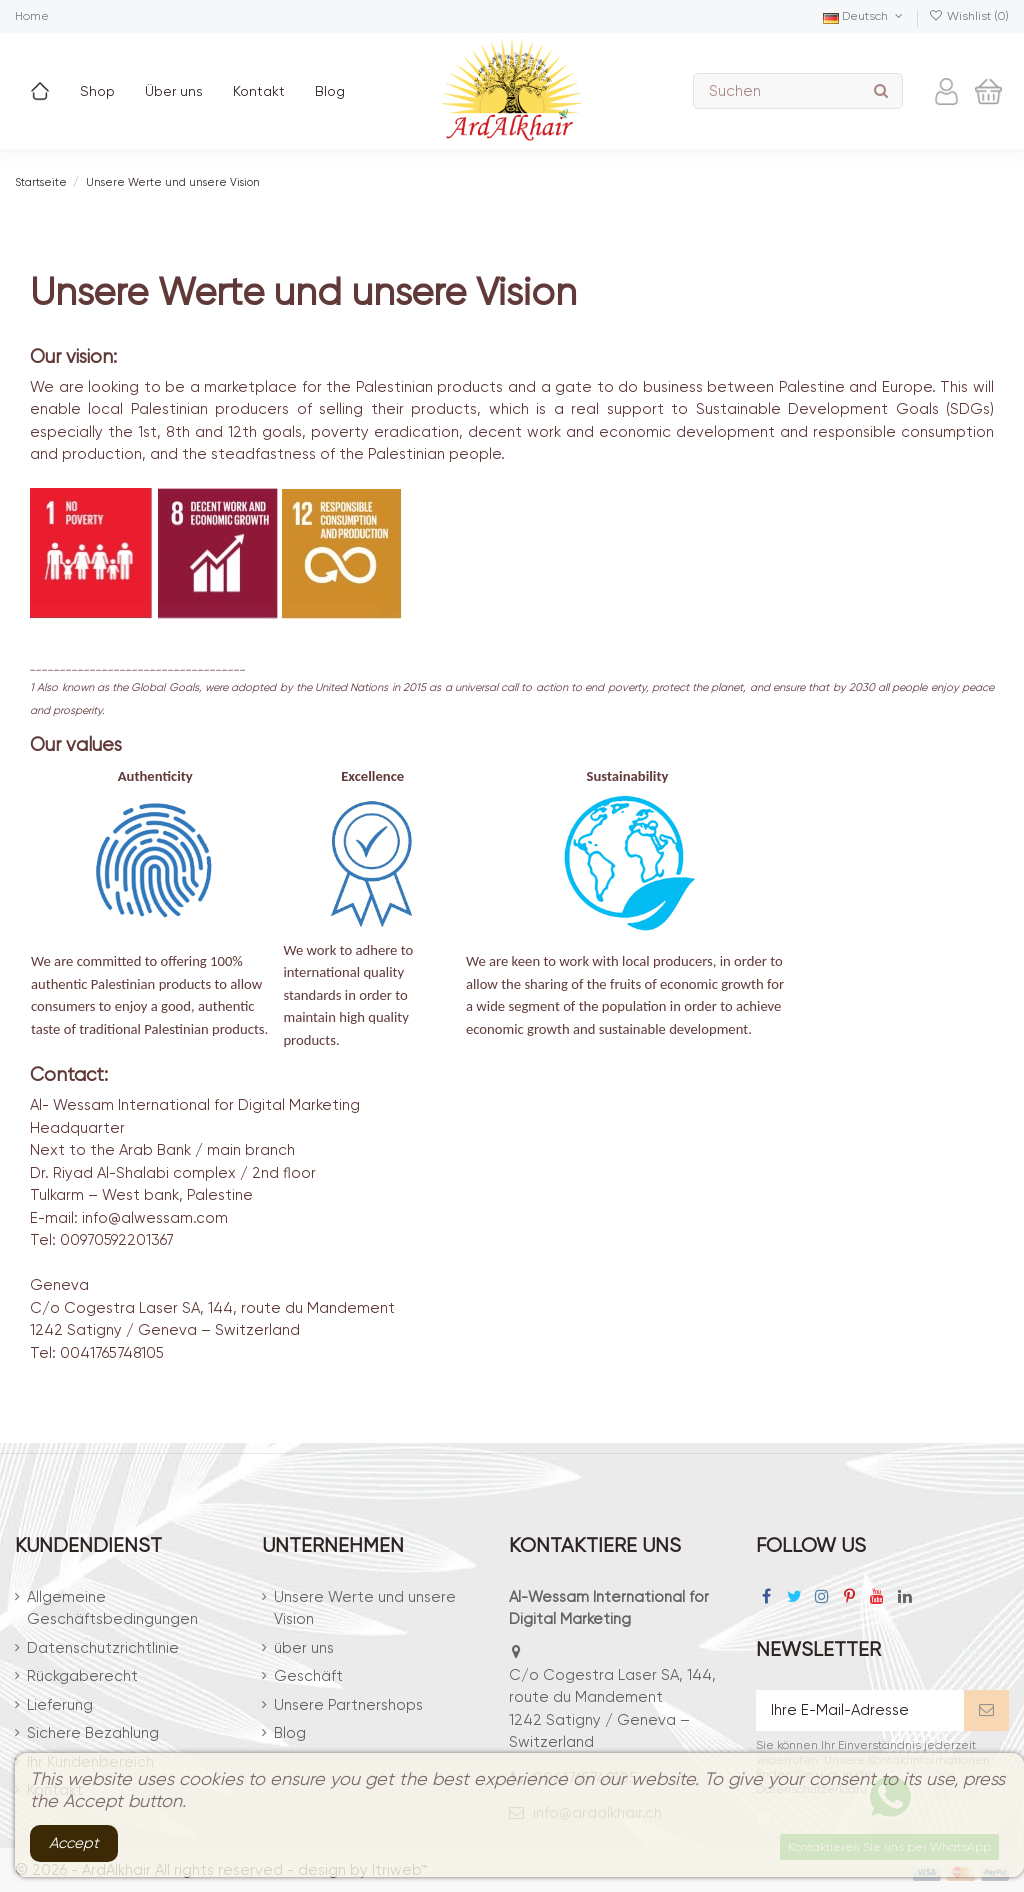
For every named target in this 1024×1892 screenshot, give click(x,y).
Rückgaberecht (82, 1676)
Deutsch (864, 16)
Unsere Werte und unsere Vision (365, 1608)
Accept (74, 1843)
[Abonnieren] (986, 1710)
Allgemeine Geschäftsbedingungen (112, 1608)
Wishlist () (969, 16)
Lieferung (60, 1705)
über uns (304, 1648)
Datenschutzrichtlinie (103, 1648)
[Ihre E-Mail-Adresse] (860, 1710)
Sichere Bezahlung (93, 1733)
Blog (290, 1733)
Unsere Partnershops (348, 1705)
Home (32, 16)
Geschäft (308, 1676)
